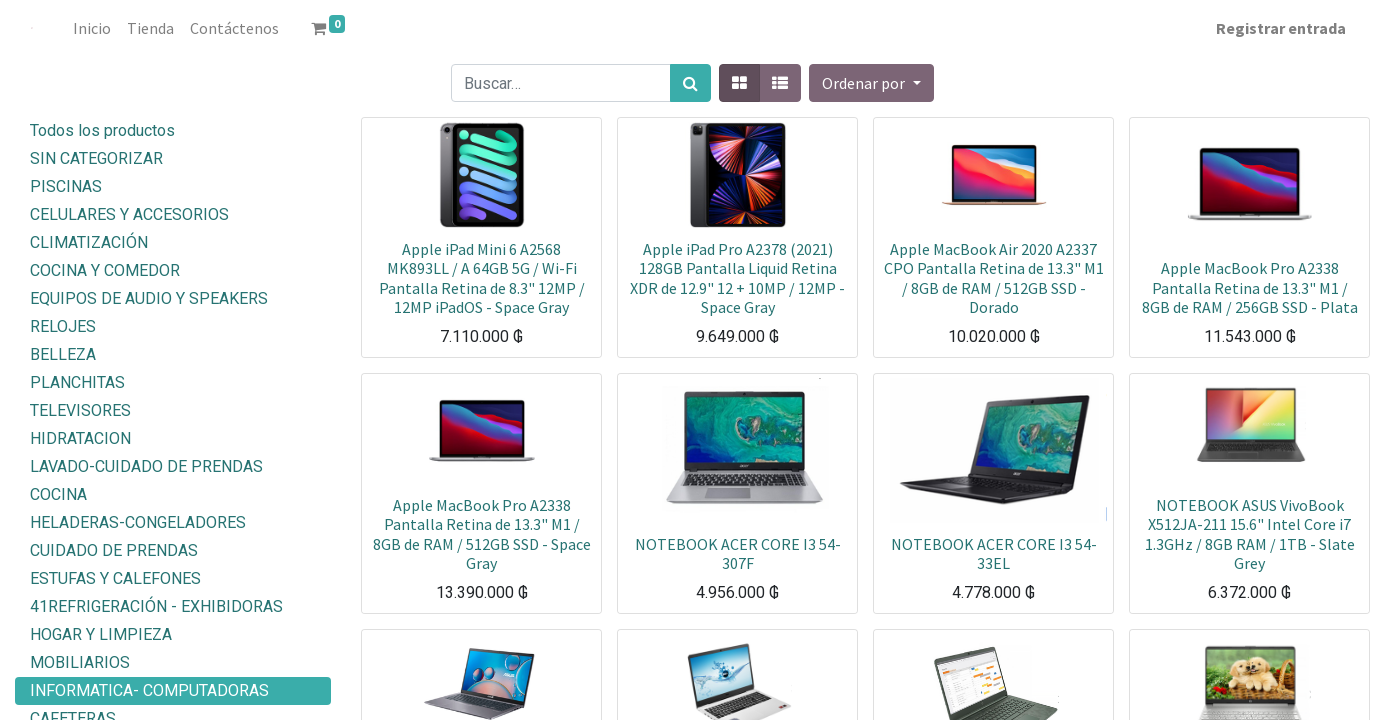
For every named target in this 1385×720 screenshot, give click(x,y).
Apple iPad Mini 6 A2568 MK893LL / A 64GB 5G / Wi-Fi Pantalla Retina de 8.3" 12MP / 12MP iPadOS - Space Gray (482, 278)
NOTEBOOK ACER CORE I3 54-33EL (994, 553)
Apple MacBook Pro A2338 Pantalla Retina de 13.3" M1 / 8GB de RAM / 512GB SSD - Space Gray (482, 534)
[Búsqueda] (690, 83)
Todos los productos (102, 130)
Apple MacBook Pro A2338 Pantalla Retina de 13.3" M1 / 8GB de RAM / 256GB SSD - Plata (1250, 287)
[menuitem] (92, 28)
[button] (871, 83)
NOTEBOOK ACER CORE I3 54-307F (738, 553)
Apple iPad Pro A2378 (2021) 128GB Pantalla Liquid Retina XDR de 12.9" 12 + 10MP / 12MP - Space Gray (737, 278)
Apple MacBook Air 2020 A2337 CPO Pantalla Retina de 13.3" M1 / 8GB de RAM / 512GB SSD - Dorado (994, 278)
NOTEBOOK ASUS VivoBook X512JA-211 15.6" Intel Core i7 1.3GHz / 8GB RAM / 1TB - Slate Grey (1250, 534)
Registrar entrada (1281, 28)
